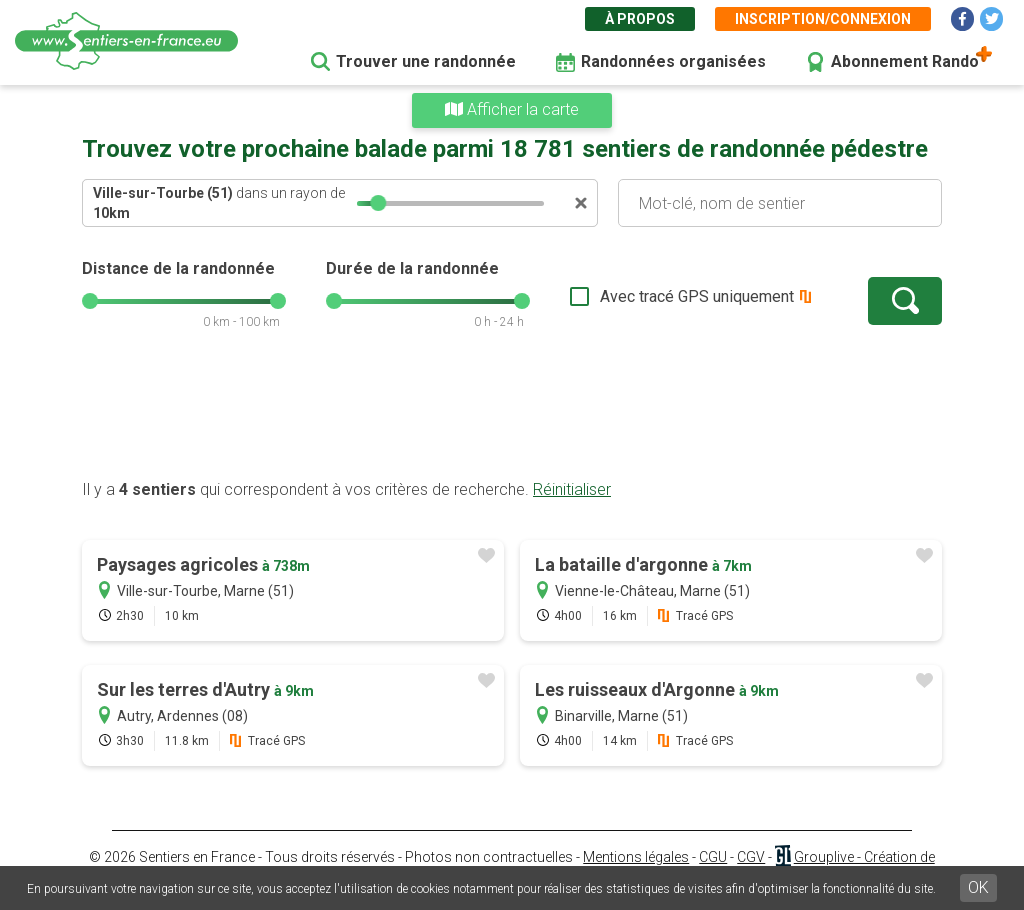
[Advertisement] (512, 415)
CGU (713, 857)
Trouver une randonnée (426, 61)
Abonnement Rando (905, 61)
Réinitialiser (572, 489)
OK (978, 887)
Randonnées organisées (673, 61)
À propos (640, 19)
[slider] (378, 203)
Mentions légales (636, 857)
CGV (751, 857)
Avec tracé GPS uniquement (697, 296)
